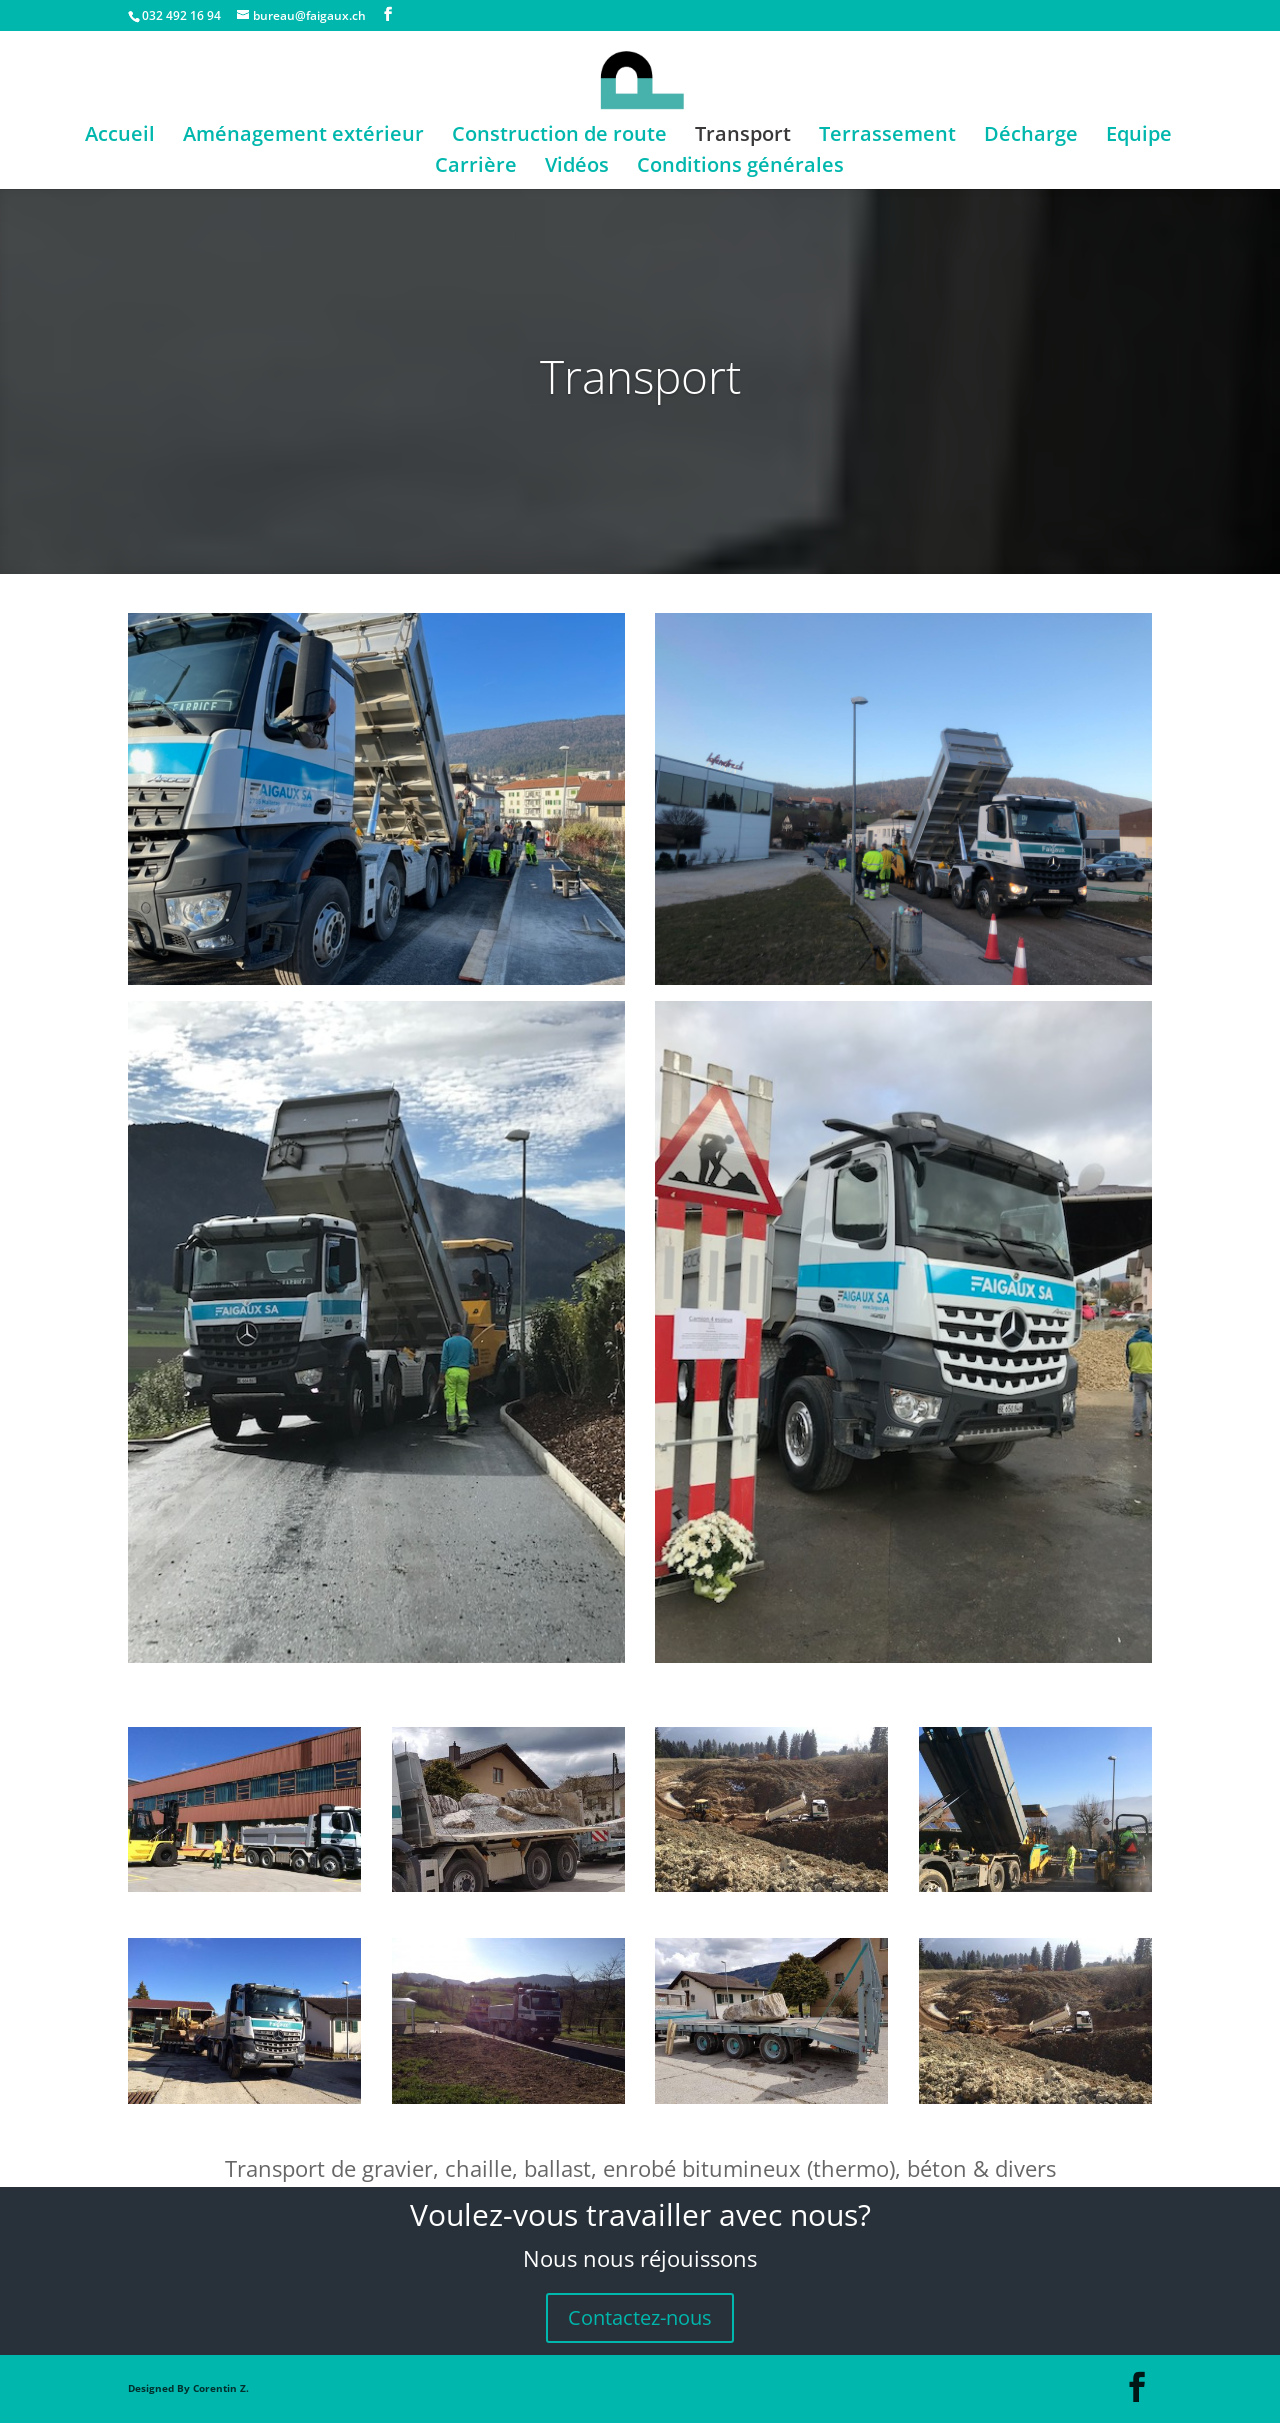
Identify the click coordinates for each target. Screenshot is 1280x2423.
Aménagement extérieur (303, 137)
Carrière (476, 168)
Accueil (120, 137)
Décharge (1031, 137)
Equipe (1139, 137)
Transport (743, 137)
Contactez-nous (640, 2317)
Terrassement (887, 137)
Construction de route (559, 137)
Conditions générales (740, 168)
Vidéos (577, 168)
